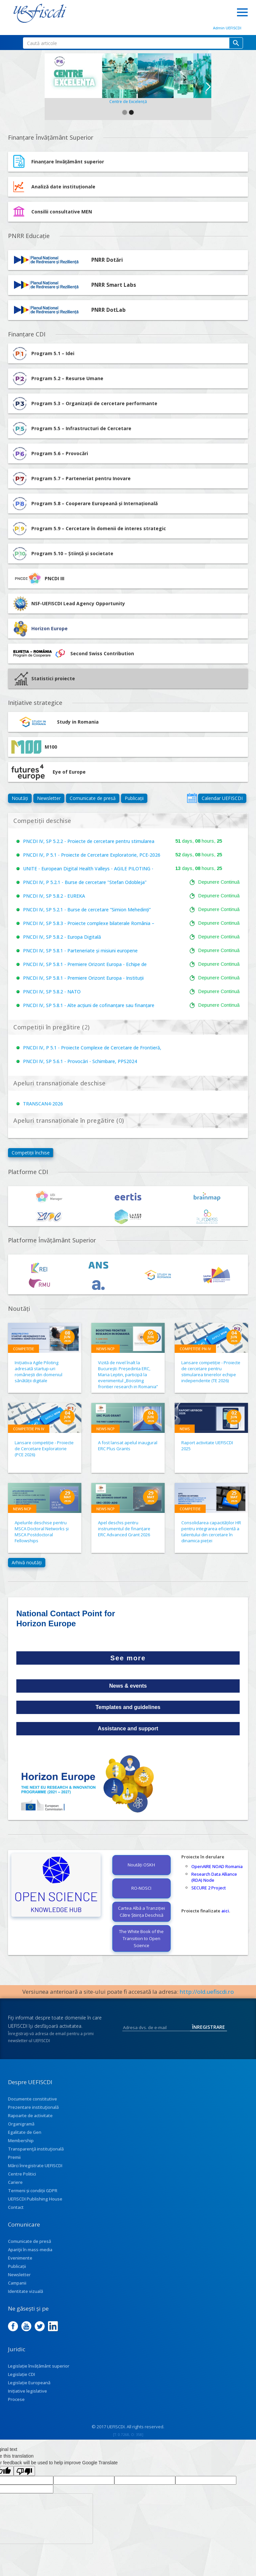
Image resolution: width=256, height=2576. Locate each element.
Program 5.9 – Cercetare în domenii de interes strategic (88, 528)
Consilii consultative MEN (61, 211)
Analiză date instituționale (63, 186)
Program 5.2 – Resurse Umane (57, 378)
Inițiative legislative (27, 2391)
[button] (49, 86)
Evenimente (20, 2258)
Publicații (134, 798)
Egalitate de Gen (24, 2132)
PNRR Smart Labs (113, 284)
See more (128, 1658)
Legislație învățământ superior (38, 2366)
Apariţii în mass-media (30, 2250)
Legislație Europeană (29, 2383)
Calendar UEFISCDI (222, 798)
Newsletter (49, 798)
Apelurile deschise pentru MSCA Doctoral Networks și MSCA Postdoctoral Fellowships (42, 1532)
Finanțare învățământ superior (67, 161)
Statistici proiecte (45, 678)
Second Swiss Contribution (72, 653)
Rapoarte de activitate (30, 2115)
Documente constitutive (32, 2099)
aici (225, 1911)
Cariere (15, 2182)
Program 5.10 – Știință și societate (62, 553)
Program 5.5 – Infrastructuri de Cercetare (71, 428)
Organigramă (21, 2124)
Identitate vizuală (25, 2291)
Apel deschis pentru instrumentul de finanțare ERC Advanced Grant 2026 (124, 1529)
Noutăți (20, 798)
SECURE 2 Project (208, 1888)
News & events (128, 1686)
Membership (21, 2140)
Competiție (23, 1348)
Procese (16, 2399)
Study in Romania (55, 722)
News (185, 1428)
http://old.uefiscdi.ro (207, 1991)
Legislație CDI (21, 2374)
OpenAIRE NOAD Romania (217, 1866)
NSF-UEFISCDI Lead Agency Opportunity (78, 603)
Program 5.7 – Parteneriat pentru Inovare (71, 478)
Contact (16, 2207)
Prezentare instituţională (33, 2107)
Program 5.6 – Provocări (49, 453)
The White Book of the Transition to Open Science (141, 1938)
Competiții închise (31, 1152)
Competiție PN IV (195, 1348)
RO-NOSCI (141, 1888)
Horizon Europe (49, 628)
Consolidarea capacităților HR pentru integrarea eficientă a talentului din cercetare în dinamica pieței (211, 1532)
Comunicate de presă (93, 798)
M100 (34, 747)
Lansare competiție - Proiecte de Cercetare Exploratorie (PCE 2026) (44, 1449)
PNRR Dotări (107, 259)
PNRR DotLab (108, 309)
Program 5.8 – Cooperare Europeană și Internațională (84, 503)
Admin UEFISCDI (227, 27)
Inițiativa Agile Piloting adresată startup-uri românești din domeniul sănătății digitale (38, 1372)
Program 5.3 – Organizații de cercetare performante (84, 403)
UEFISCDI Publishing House (35, 2199)
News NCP (105, 1348)
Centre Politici (22, 2174)
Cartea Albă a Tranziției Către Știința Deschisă (141, 1911)
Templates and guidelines (128, 1707)
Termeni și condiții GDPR (32, 2191)
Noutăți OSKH (141, 1865)
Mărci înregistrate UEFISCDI (35, 2166)
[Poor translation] (24, 2471)
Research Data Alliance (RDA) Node (214, 1877)
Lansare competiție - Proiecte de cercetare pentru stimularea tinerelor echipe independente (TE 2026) (210, 1372)
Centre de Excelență (128, 101)
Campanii (17, 2283)
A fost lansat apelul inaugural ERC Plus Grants (127, 1446)
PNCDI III (37, 578)
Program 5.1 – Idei (42, 353)
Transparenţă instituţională (36, 2149)
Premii (14, 2157)
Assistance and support (128, 1728)
